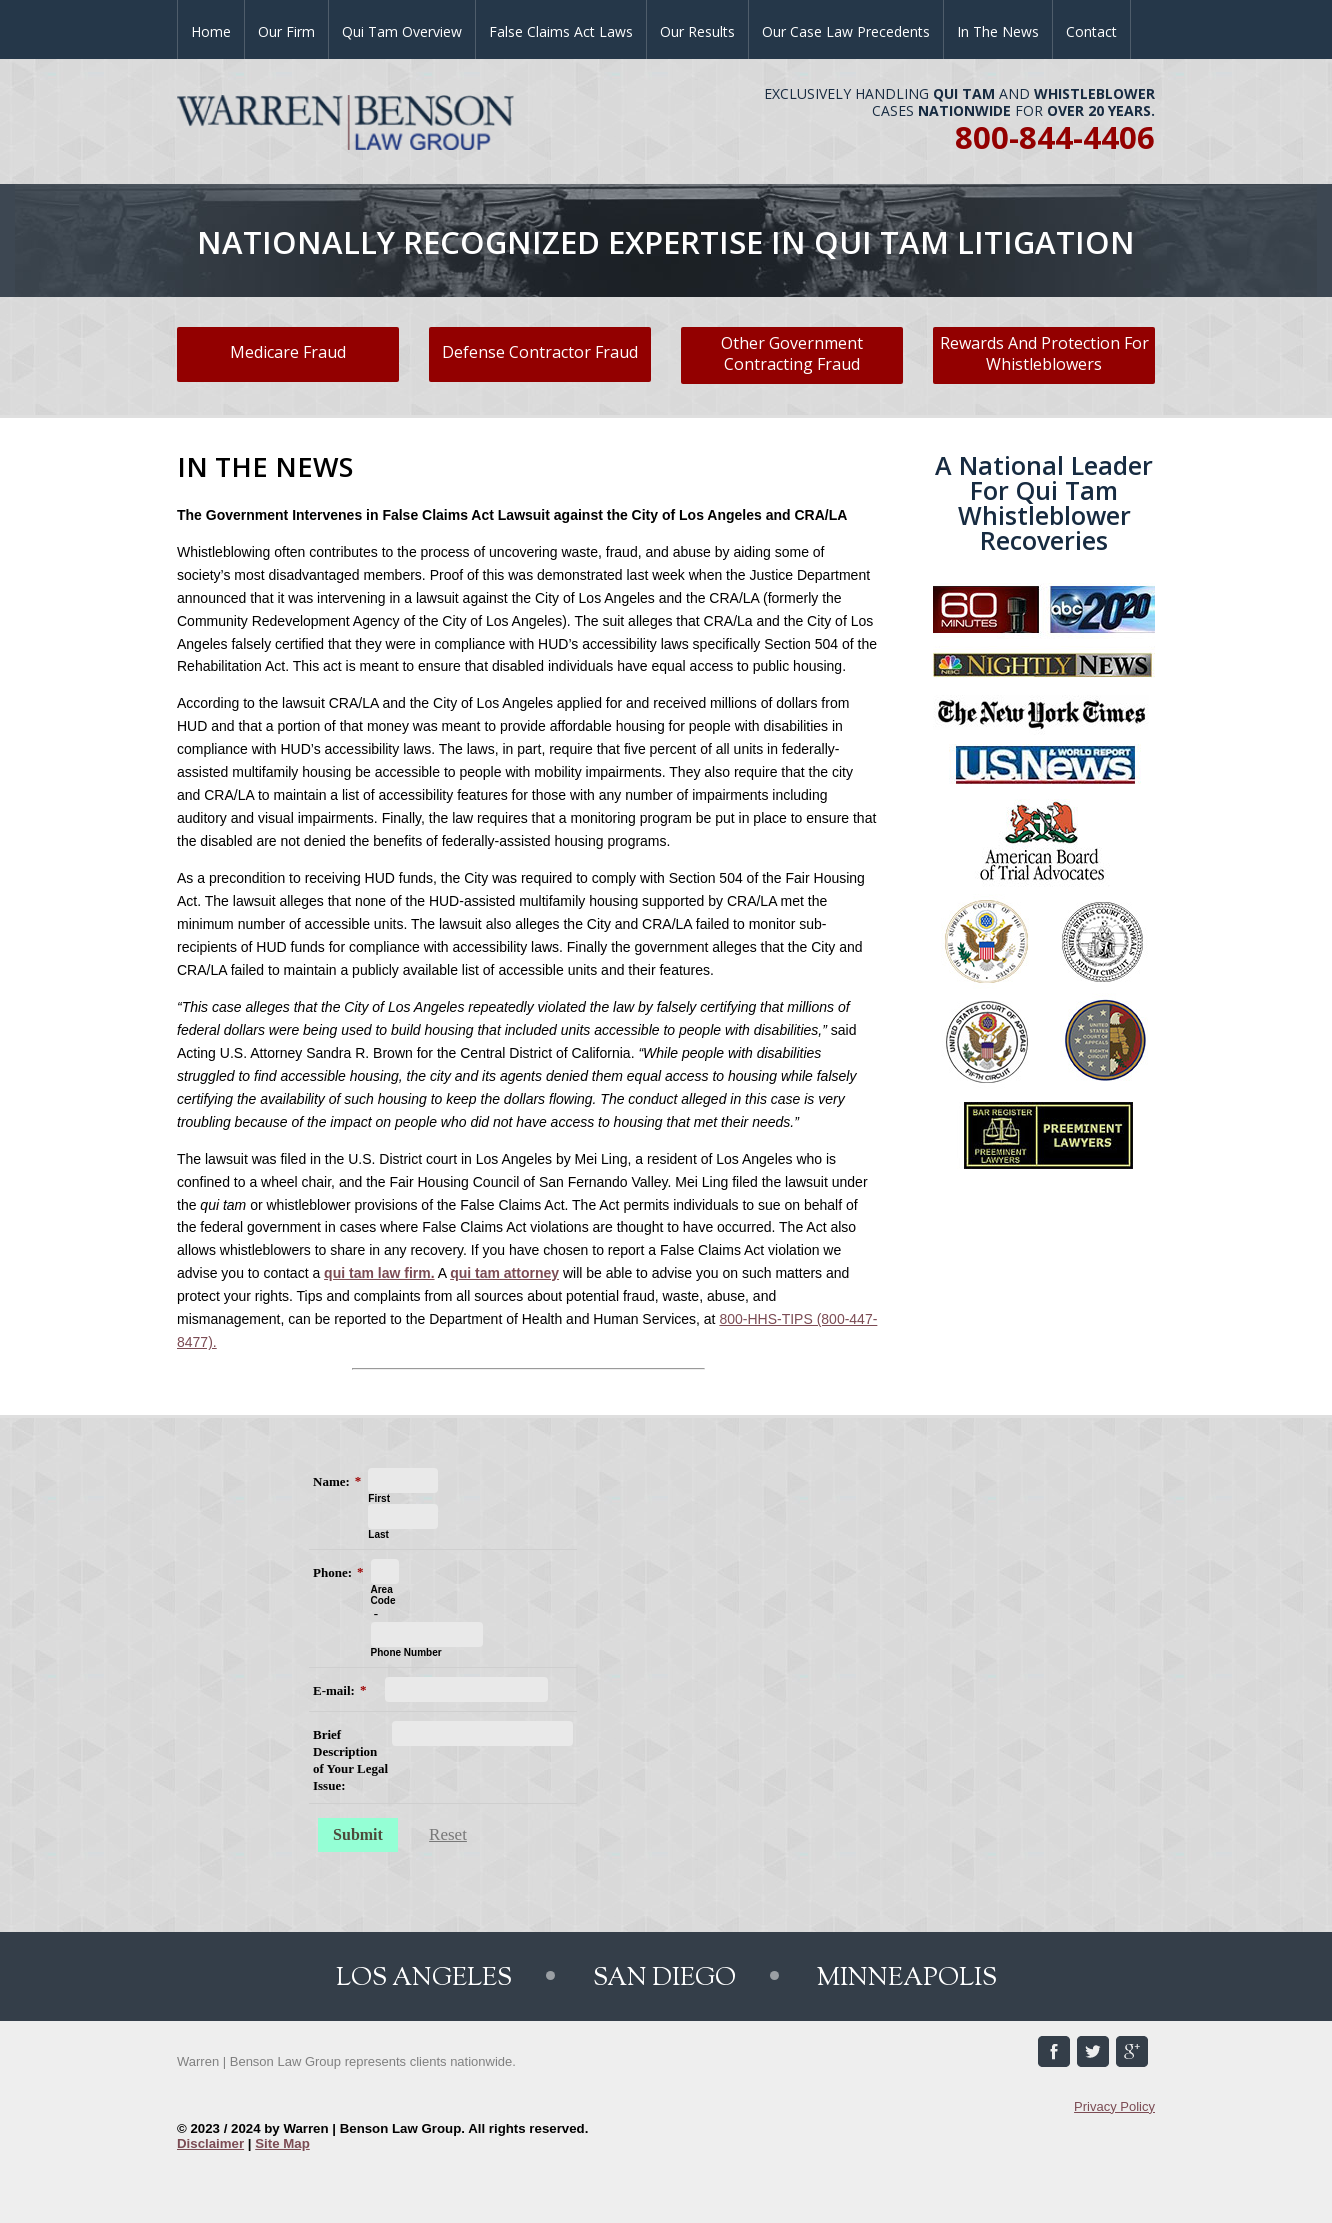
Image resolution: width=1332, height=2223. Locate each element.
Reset (448, 1834)
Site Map (282, 2143)
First (379, 1498)
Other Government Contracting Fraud (792, 353)
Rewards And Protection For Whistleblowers (1044, 353)
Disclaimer (210, 2143)
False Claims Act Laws (561, 31)
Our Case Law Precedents (846, 31)
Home (211, 31)
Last (378, 1534)
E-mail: (334, 1690)
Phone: (332, 1572)
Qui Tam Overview (402, 31)
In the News (998, 31)
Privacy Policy (1114, 2106)
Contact (1091, 31)
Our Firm (286, 31)
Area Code (383, 1595)
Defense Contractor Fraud (540, 352)
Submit (358, 1834)
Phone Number (406, 1652)
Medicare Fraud (288, 352)
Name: (331, 1481)
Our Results (697, 31)
